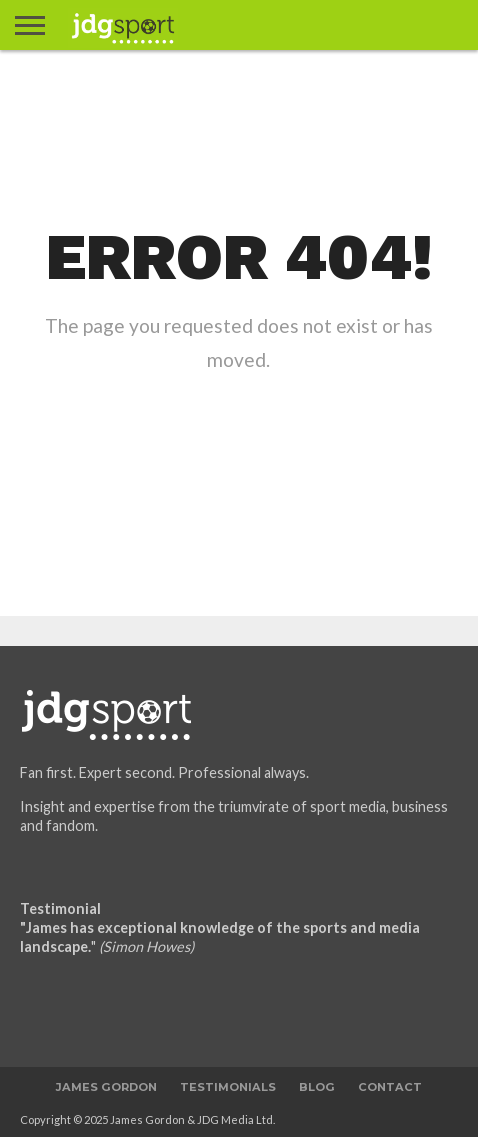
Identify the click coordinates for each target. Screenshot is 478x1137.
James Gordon (106, 1087)
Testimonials (228, 1087)
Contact (390, 1087)
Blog (317, 1087)
